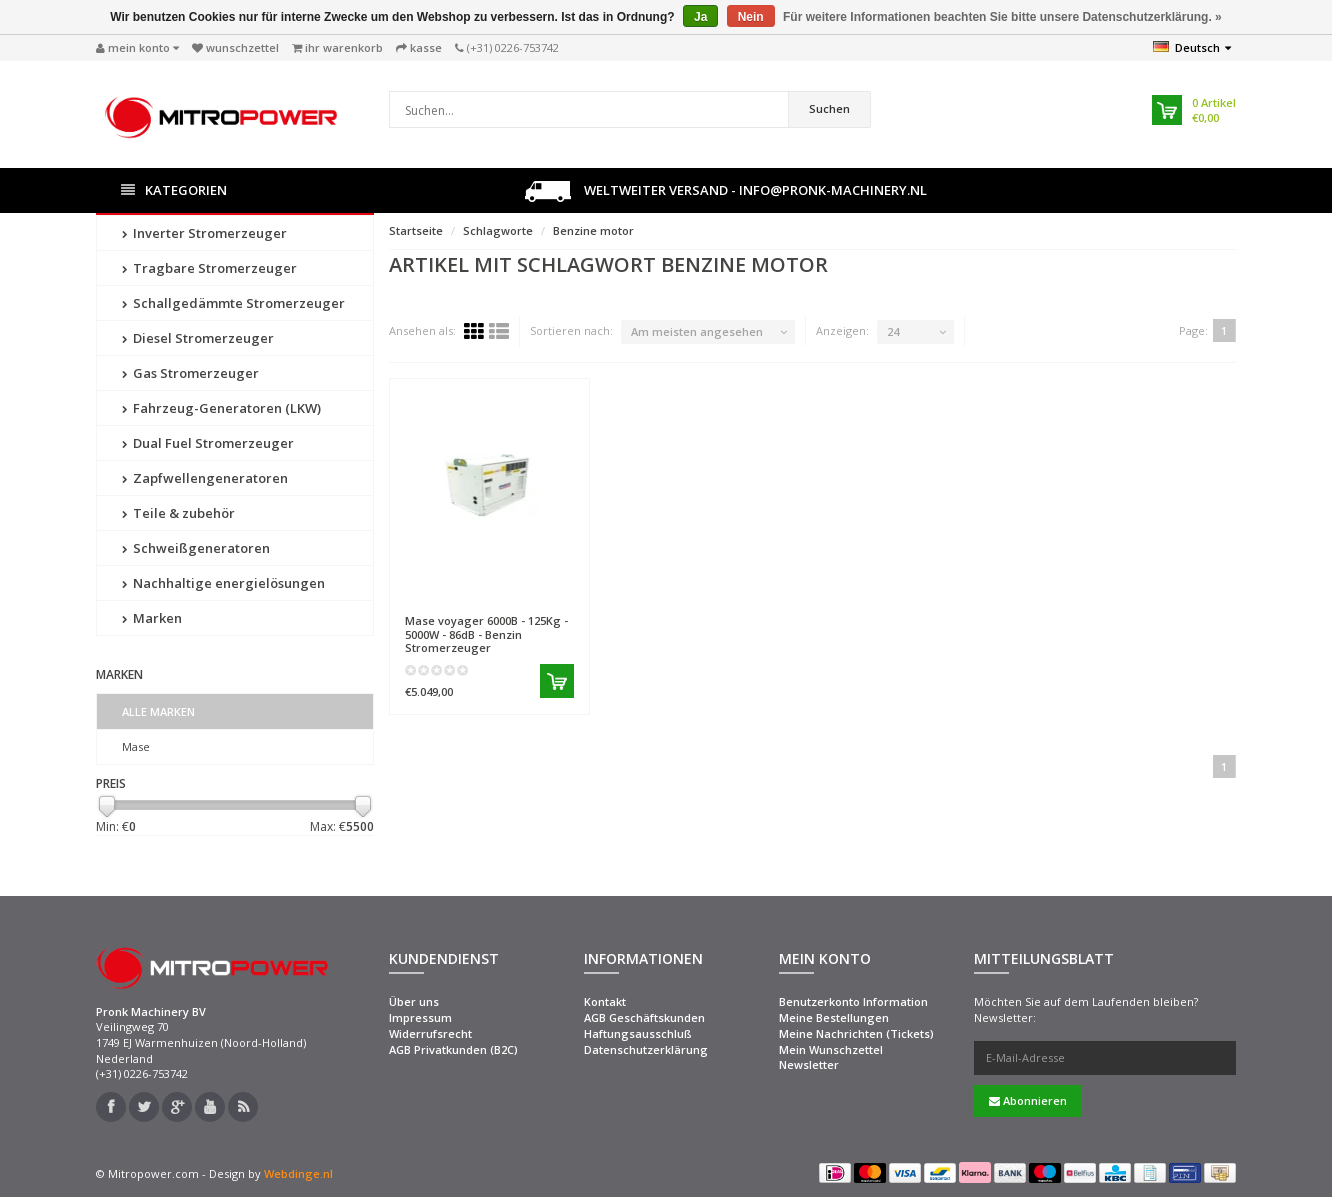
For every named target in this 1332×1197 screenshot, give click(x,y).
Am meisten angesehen (697, 331)
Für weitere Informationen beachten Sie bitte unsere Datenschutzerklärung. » (1002, 17)
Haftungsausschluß (638, 1033)
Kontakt (605, 1001)
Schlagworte (498, 230)
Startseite (416, 230)
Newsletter (809, 1064)
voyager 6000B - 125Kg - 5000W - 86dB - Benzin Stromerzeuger (486, 633)
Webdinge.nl (298, 1173)
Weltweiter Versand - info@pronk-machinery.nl (726, 191)
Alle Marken (158, 711)
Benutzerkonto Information (853, 1001)
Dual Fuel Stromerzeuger (208, 443)
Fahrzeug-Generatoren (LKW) (221, 408)
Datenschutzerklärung (646, 1049)
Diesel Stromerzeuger (198, 338)
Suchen (829, 108)
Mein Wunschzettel (831, 1049)
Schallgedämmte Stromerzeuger (233, 303)
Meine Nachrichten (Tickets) (856, 1033)
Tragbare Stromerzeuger (209, 268)
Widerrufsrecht (430, 1033)
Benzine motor (593, 230)
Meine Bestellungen (834, 1017)
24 (893, 331)
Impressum (420, 1017)
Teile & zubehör (178, 513)
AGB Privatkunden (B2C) (453, 1049)
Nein (751, 17)
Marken (152, 618)
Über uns (414, 1001)
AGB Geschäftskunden (644, 1017)
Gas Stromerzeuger (190, 373)
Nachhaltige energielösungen (223, 583)
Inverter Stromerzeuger (204, 233)
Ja (700, 17)
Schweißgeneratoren (196, 548)
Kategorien (174, 190)
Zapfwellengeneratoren (205, 478)
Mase (136, 746)
